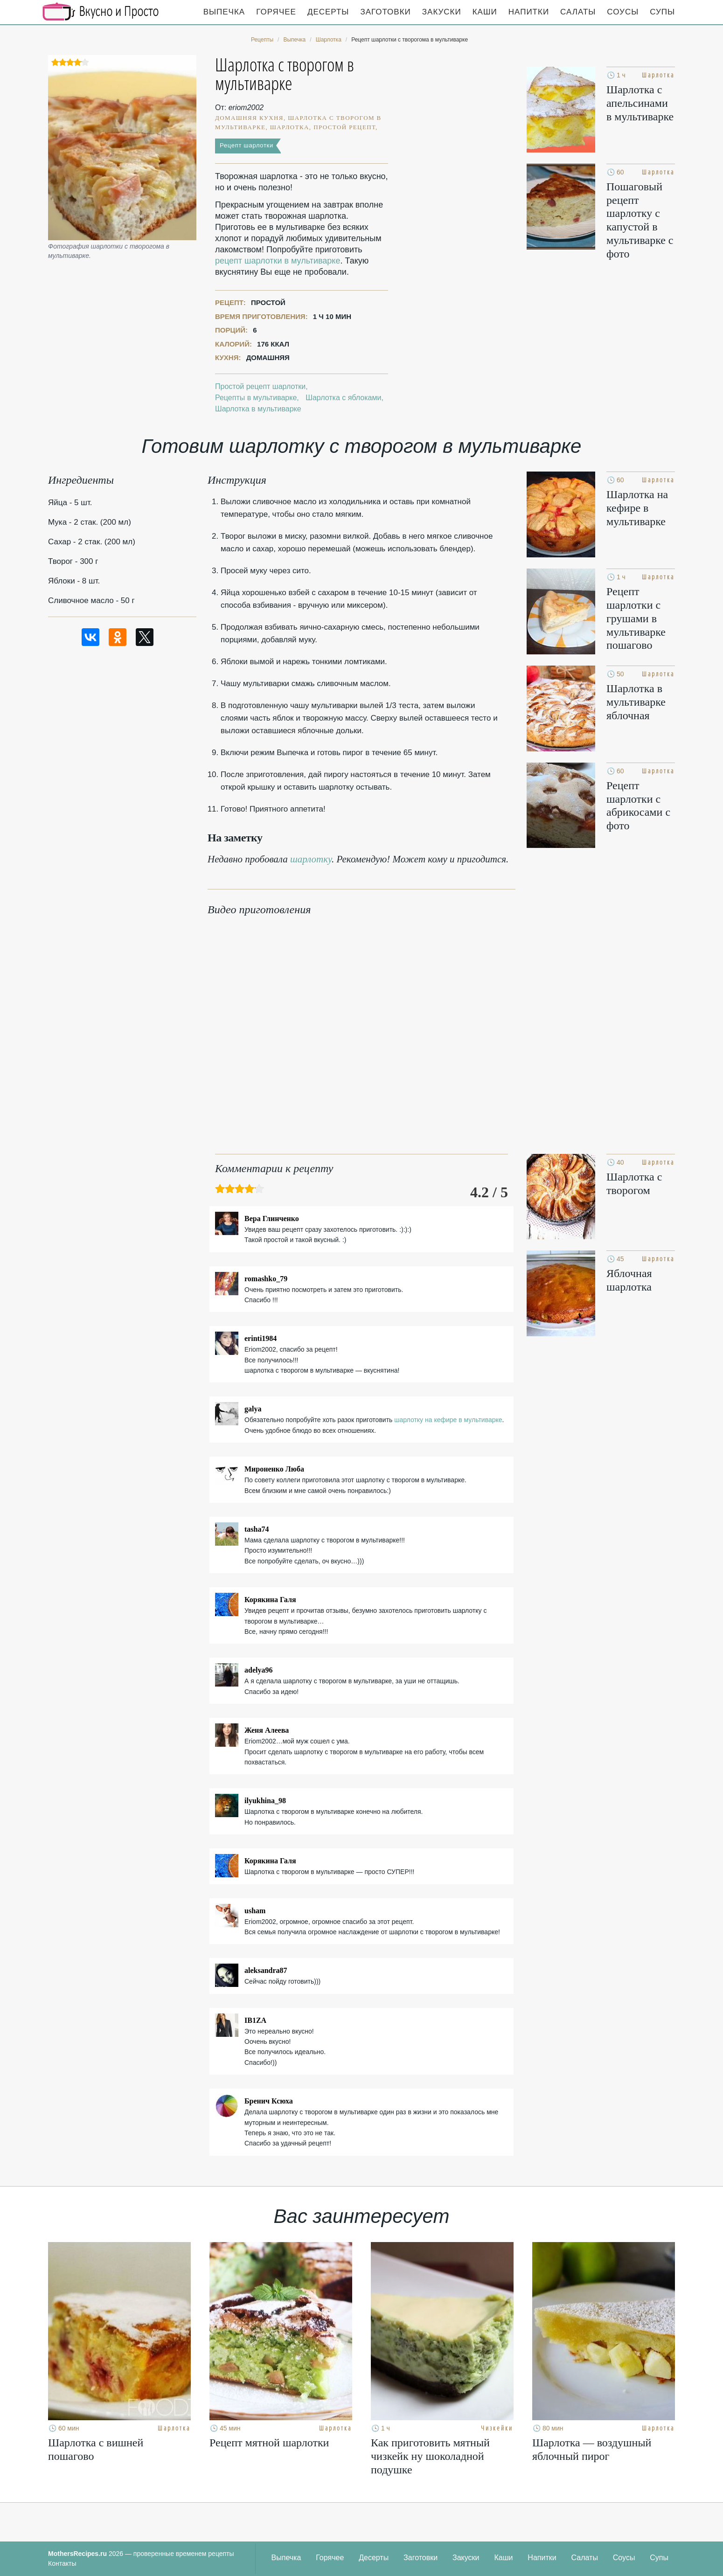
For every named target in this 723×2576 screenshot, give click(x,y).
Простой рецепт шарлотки (260, 386)
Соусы (623, 11)
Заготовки (385, 11)
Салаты (578, 11)
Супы (662, 11)
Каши (485, 11)
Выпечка (224, 11)
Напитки (528, 11)
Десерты (328, 11)
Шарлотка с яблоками (343, 398)
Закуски (441, 11)
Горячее (276, 11)
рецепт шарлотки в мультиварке (277, 260)
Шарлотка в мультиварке (258, 409)
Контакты (62, 2563)
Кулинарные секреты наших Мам (100, 11)
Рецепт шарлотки (246, 145)
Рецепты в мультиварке (256, 398)
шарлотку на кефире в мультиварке (448, 1419)
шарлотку (311, 859)
